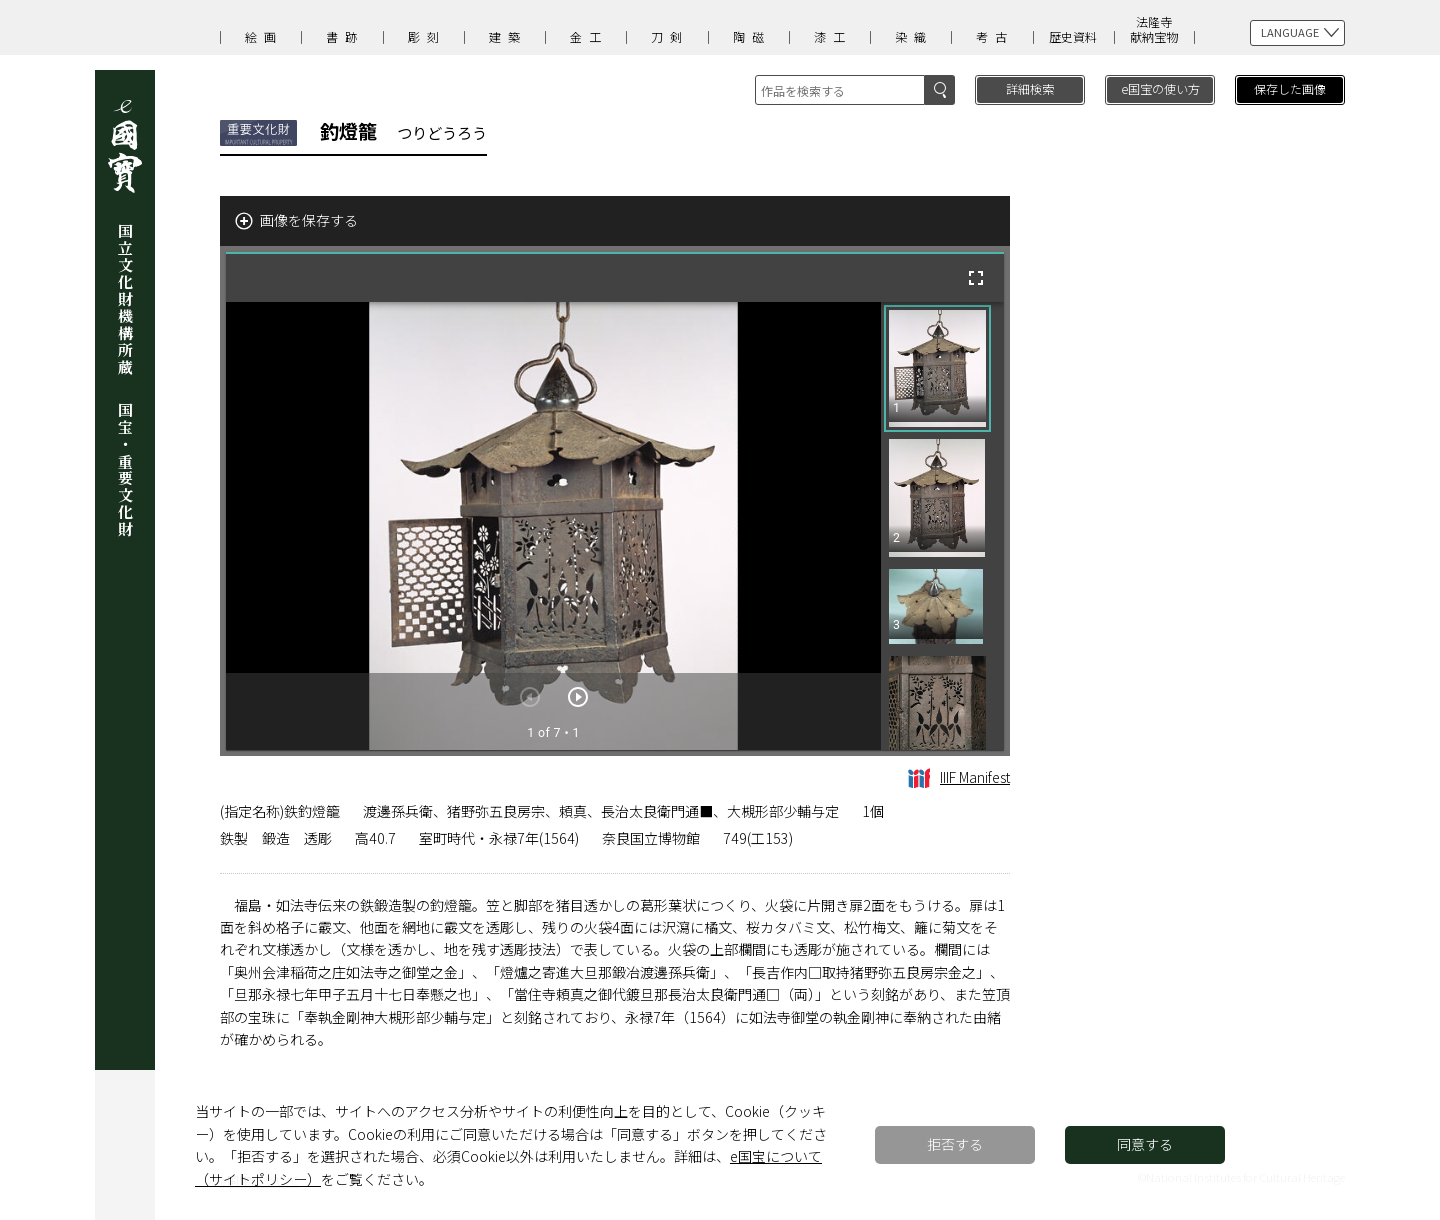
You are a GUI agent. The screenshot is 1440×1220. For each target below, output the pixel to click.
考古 (995, 36)
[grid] (942, 526)
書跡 (345, 36)
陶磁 (752, 36)
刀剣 (670, 36)
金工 (589, 36)
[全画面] (976, 278)
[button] (937, 368)
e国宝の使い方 (1160, 88)
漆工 (833, 36)
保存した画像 (1290, 88)
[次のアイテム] (578, 697)
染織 (914, 36)
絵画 (264, 36)
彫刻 (427, 36)
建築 (508, 36)
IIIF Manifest (959, 777)
